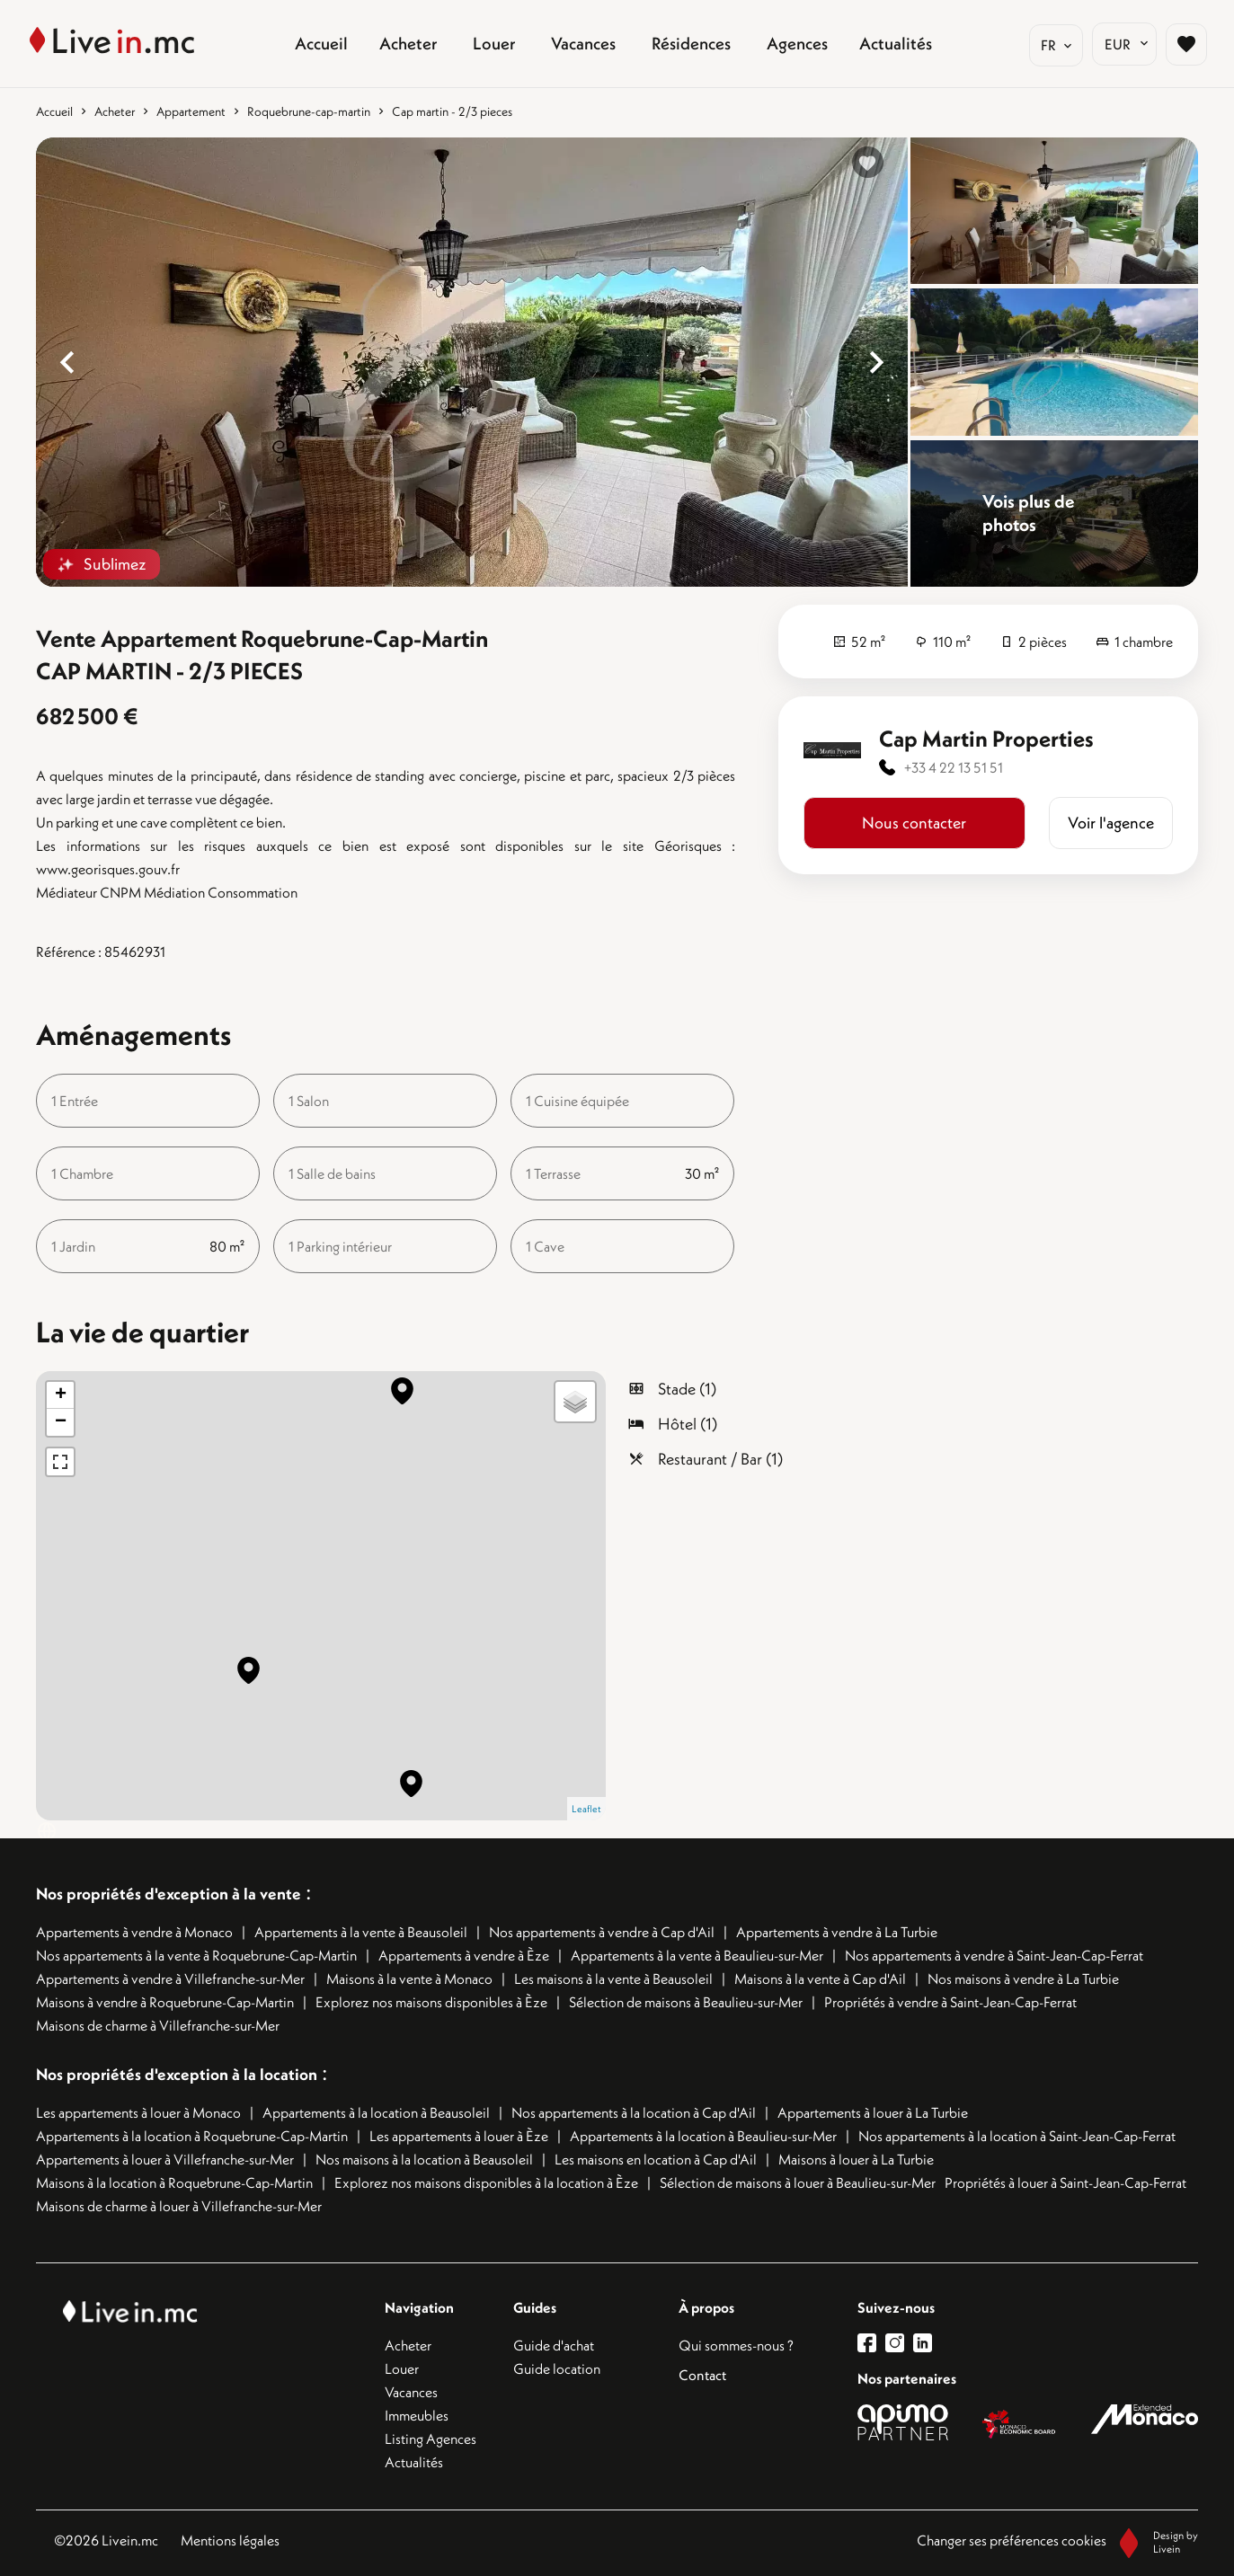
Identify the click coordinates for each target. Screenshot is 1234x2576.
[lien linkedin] (927, 2342)
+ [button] (61, 1395)
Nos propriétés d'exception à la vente (168, 1893)
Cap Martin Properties (986, 738)
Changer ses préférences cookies (1011, 2540)
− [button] (61, 1422)
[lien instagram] (899, 2342)
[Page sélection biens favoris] (1177, 44)
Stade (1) (687, 1388)
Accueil (54, 111)
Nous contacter (914, 822)
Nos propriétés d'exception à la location (176, 2074)
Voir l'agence (1111, 822)
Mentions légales (230, 2540)
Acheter (114, 111)
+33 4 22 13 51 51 (953, 767)
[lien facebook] (871, 2342)
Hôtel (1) (687, 1423)
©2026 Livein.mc (106, 2540)
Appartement (191, 111)
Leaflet (586, 1808)
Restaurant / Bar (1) (720, 1458)
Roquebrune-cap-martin (308, 111)
